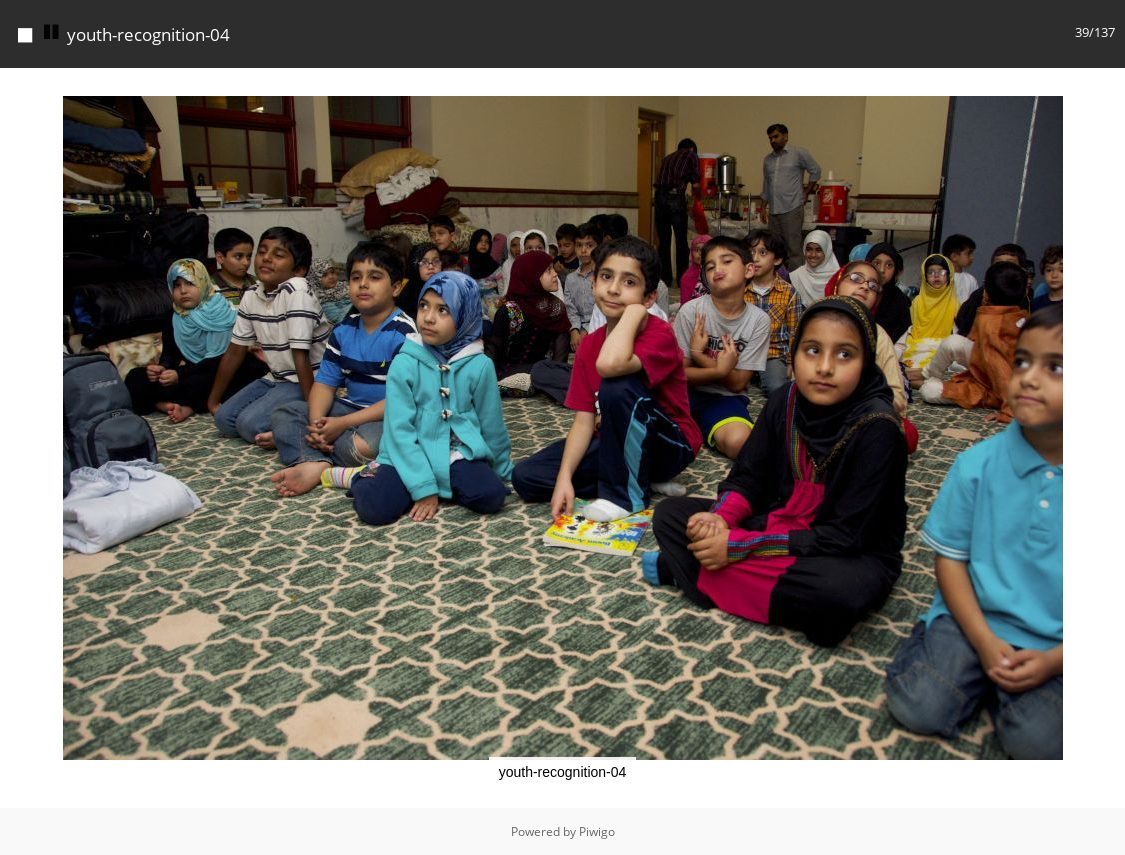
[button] (1107, 86)
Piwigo (597, 831)
